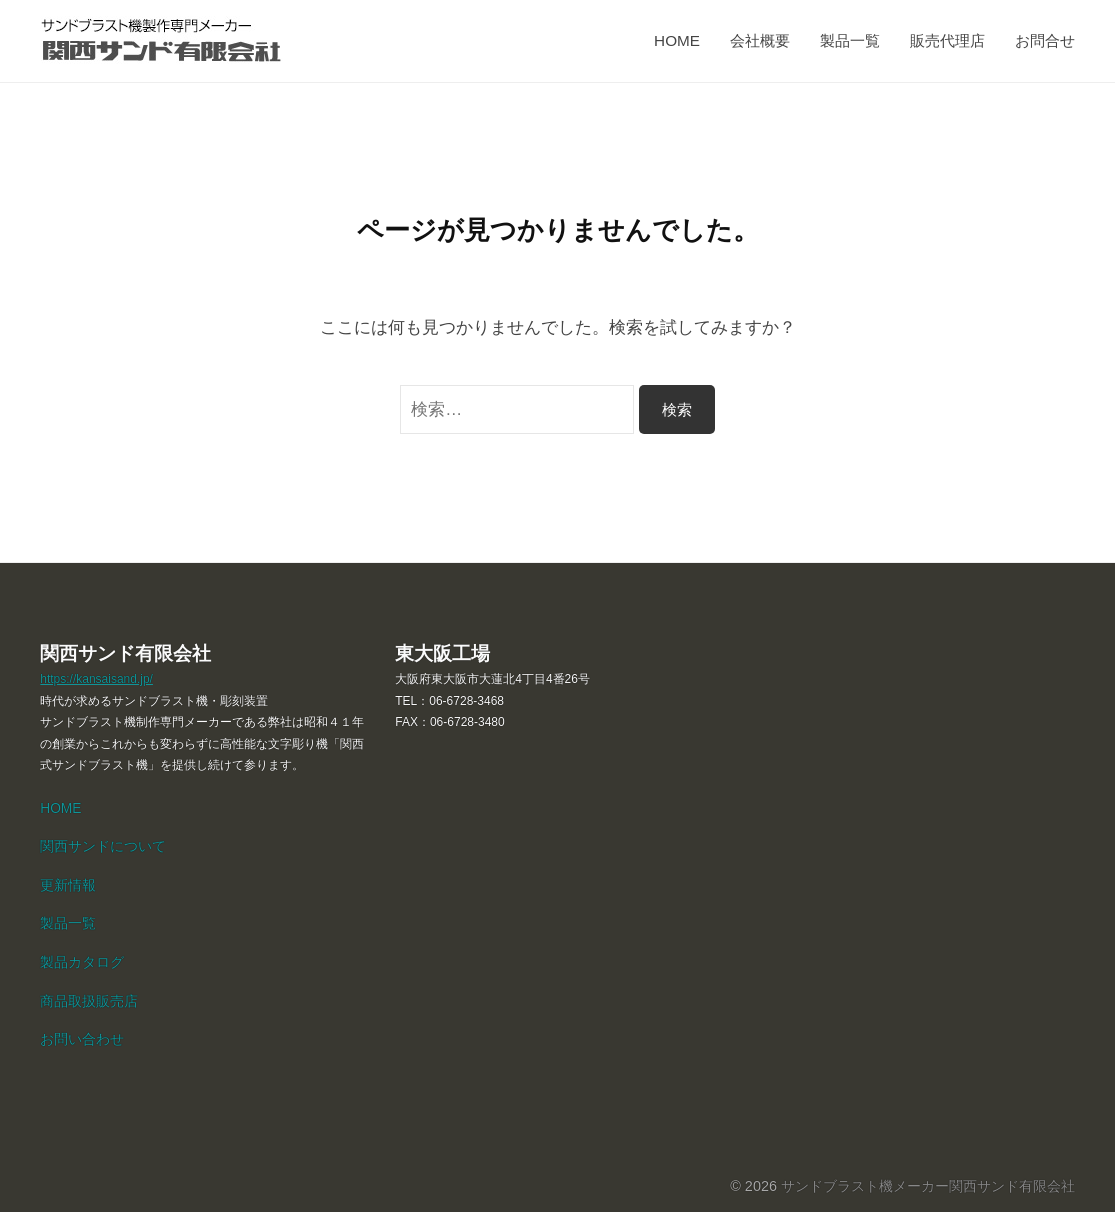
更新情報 (68, 885)
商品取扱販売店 (89, 1001)
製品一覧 (850, 40)
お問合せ (1045, 40)
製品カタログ (82, 962)
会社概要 (760, 40)
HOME (677, 40)
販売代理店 (947, 40)
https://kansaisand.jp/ (96, 679)
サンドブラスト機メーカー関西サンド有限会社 (928, 1186)
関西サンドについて (103, 846)
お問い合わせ (82, 1039)
